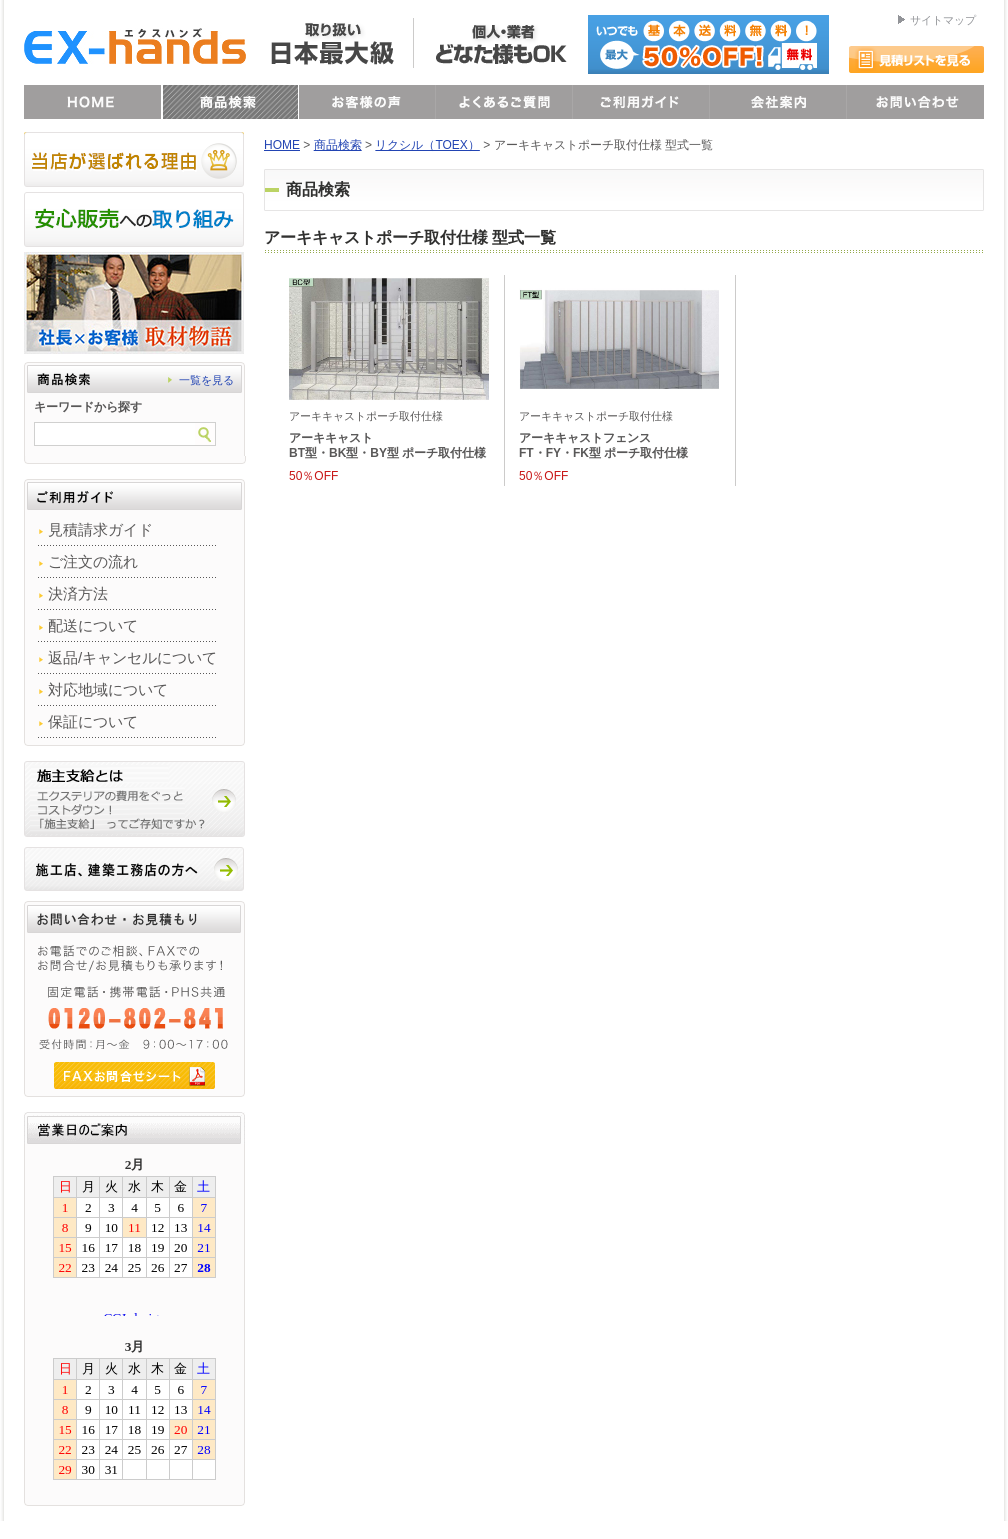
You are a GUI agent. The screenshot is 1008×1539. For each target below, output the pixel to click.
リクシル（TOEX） (427, 145)
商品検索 (338, 145)
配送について (93, 625)
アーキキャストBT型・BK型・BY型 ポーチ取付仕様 (387, 446)
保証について (93, 721)
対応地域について (108, 689)
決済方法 (78, 593)
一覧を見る (206, 380)
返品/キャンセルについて (132, 657)
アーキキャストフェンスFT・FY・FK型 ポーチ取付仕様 (603, 446)
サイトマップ (943, 20)
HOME (282, 145)
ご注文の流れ (93, 561)
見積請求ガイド (100, 529)
